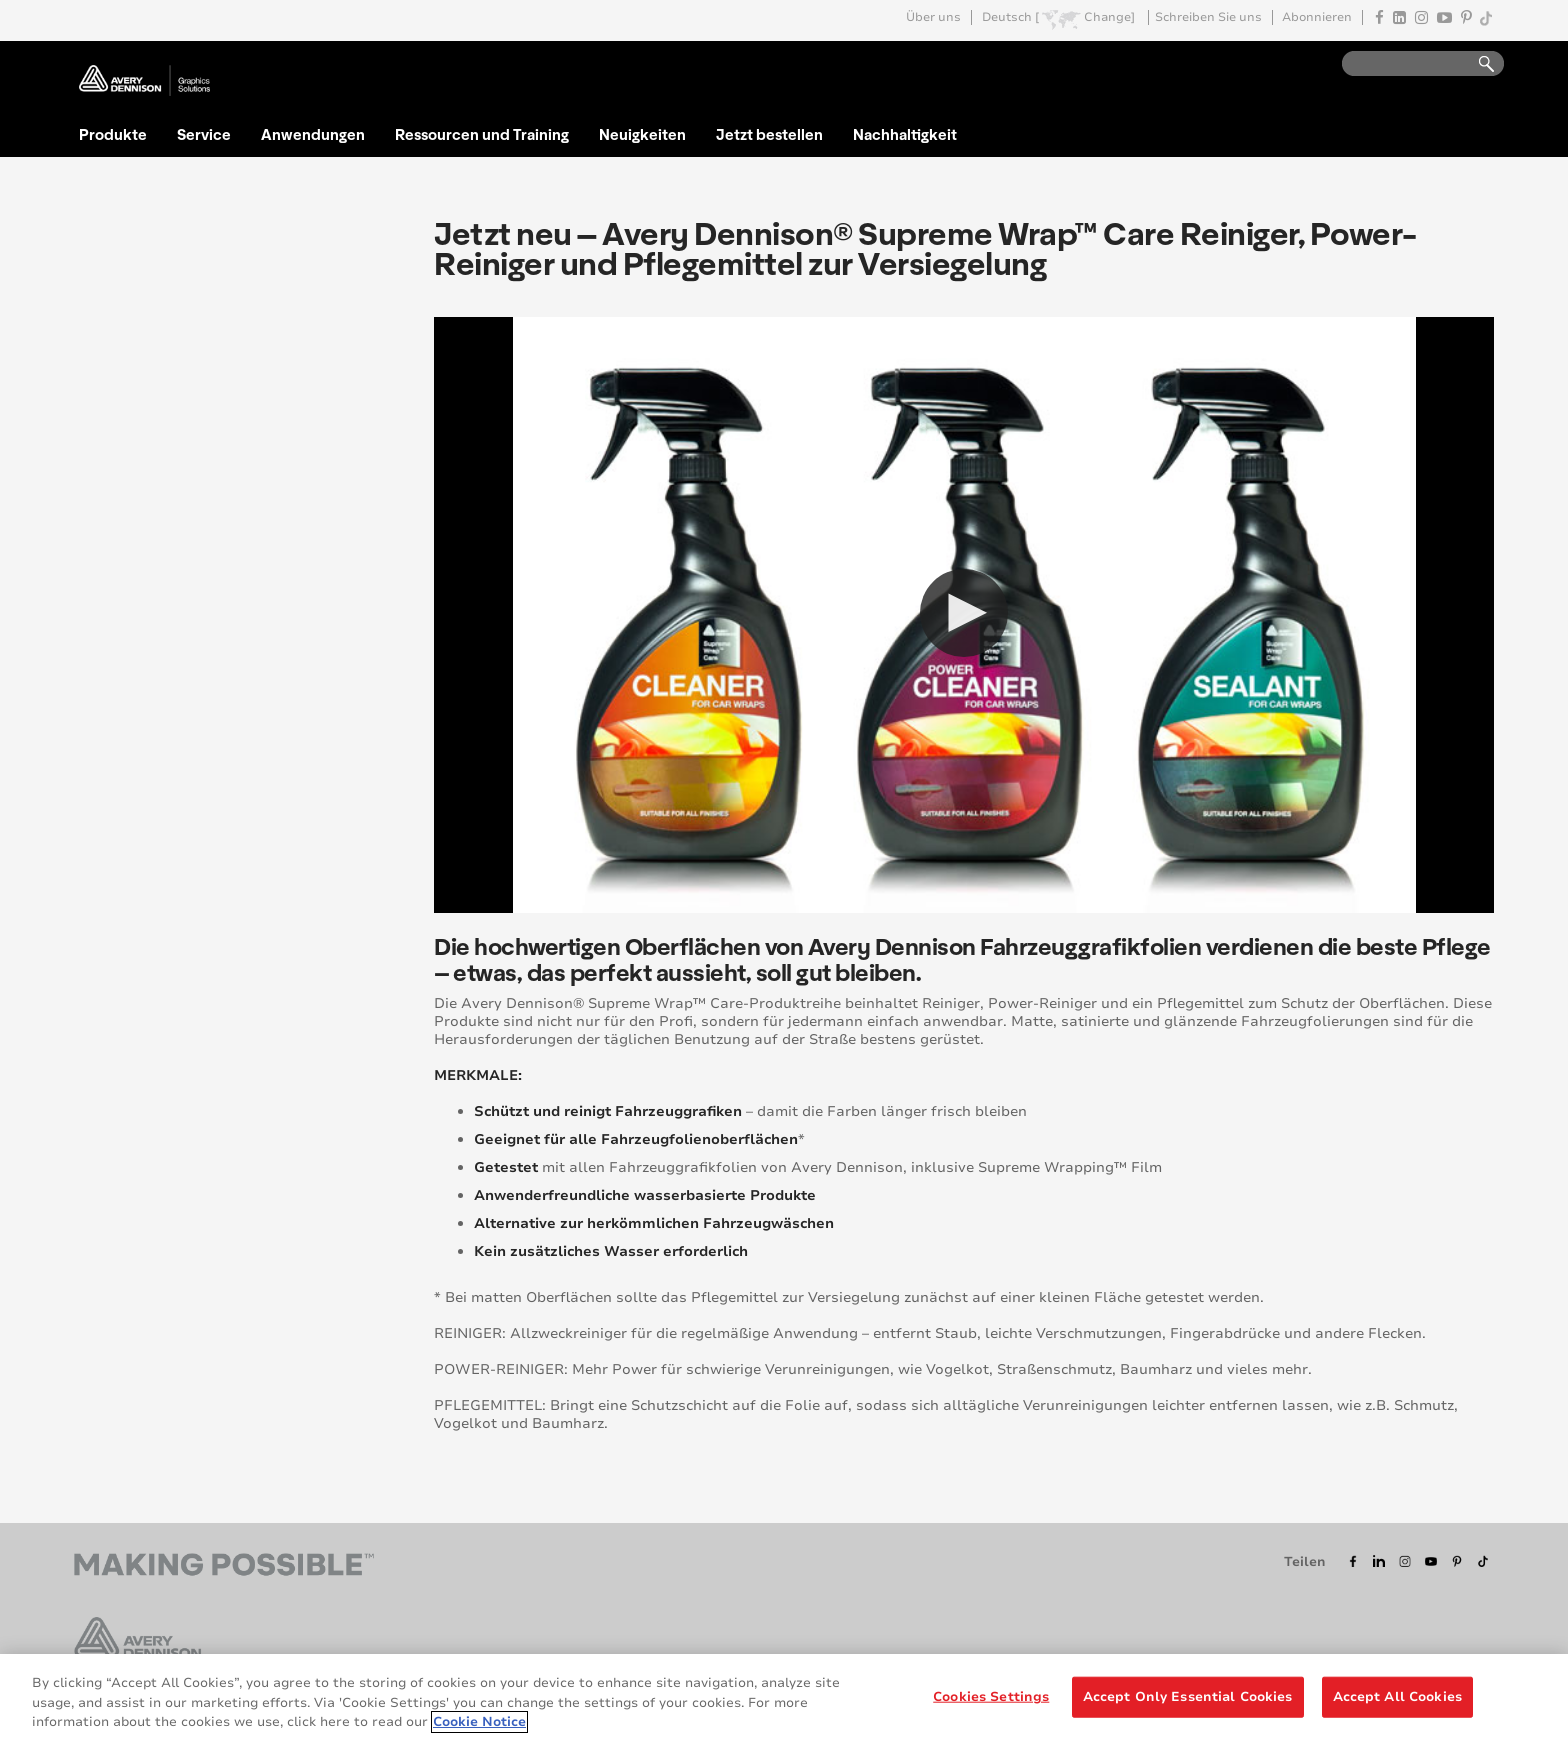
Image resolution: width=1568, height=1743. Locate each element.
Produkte (113, 134)
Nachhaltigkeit (905, 134)
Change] (1109, 17)
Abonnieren (1317, 17)
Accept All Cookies (1397, 1696)
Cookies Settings (991, 1696)
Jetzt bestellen (769, 134)
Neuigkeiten (642, 134)
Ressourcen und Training (482, 134)
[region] (784, 1698)
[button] (964, 613)
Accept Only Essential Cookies (1188, 1696)
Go (1477, 64)
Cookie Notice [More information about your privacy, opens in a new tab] (479, 1722)
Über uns (933, 17)
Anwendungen (313, 134)
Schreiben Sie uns (1208, 17)
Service (204, 134)
